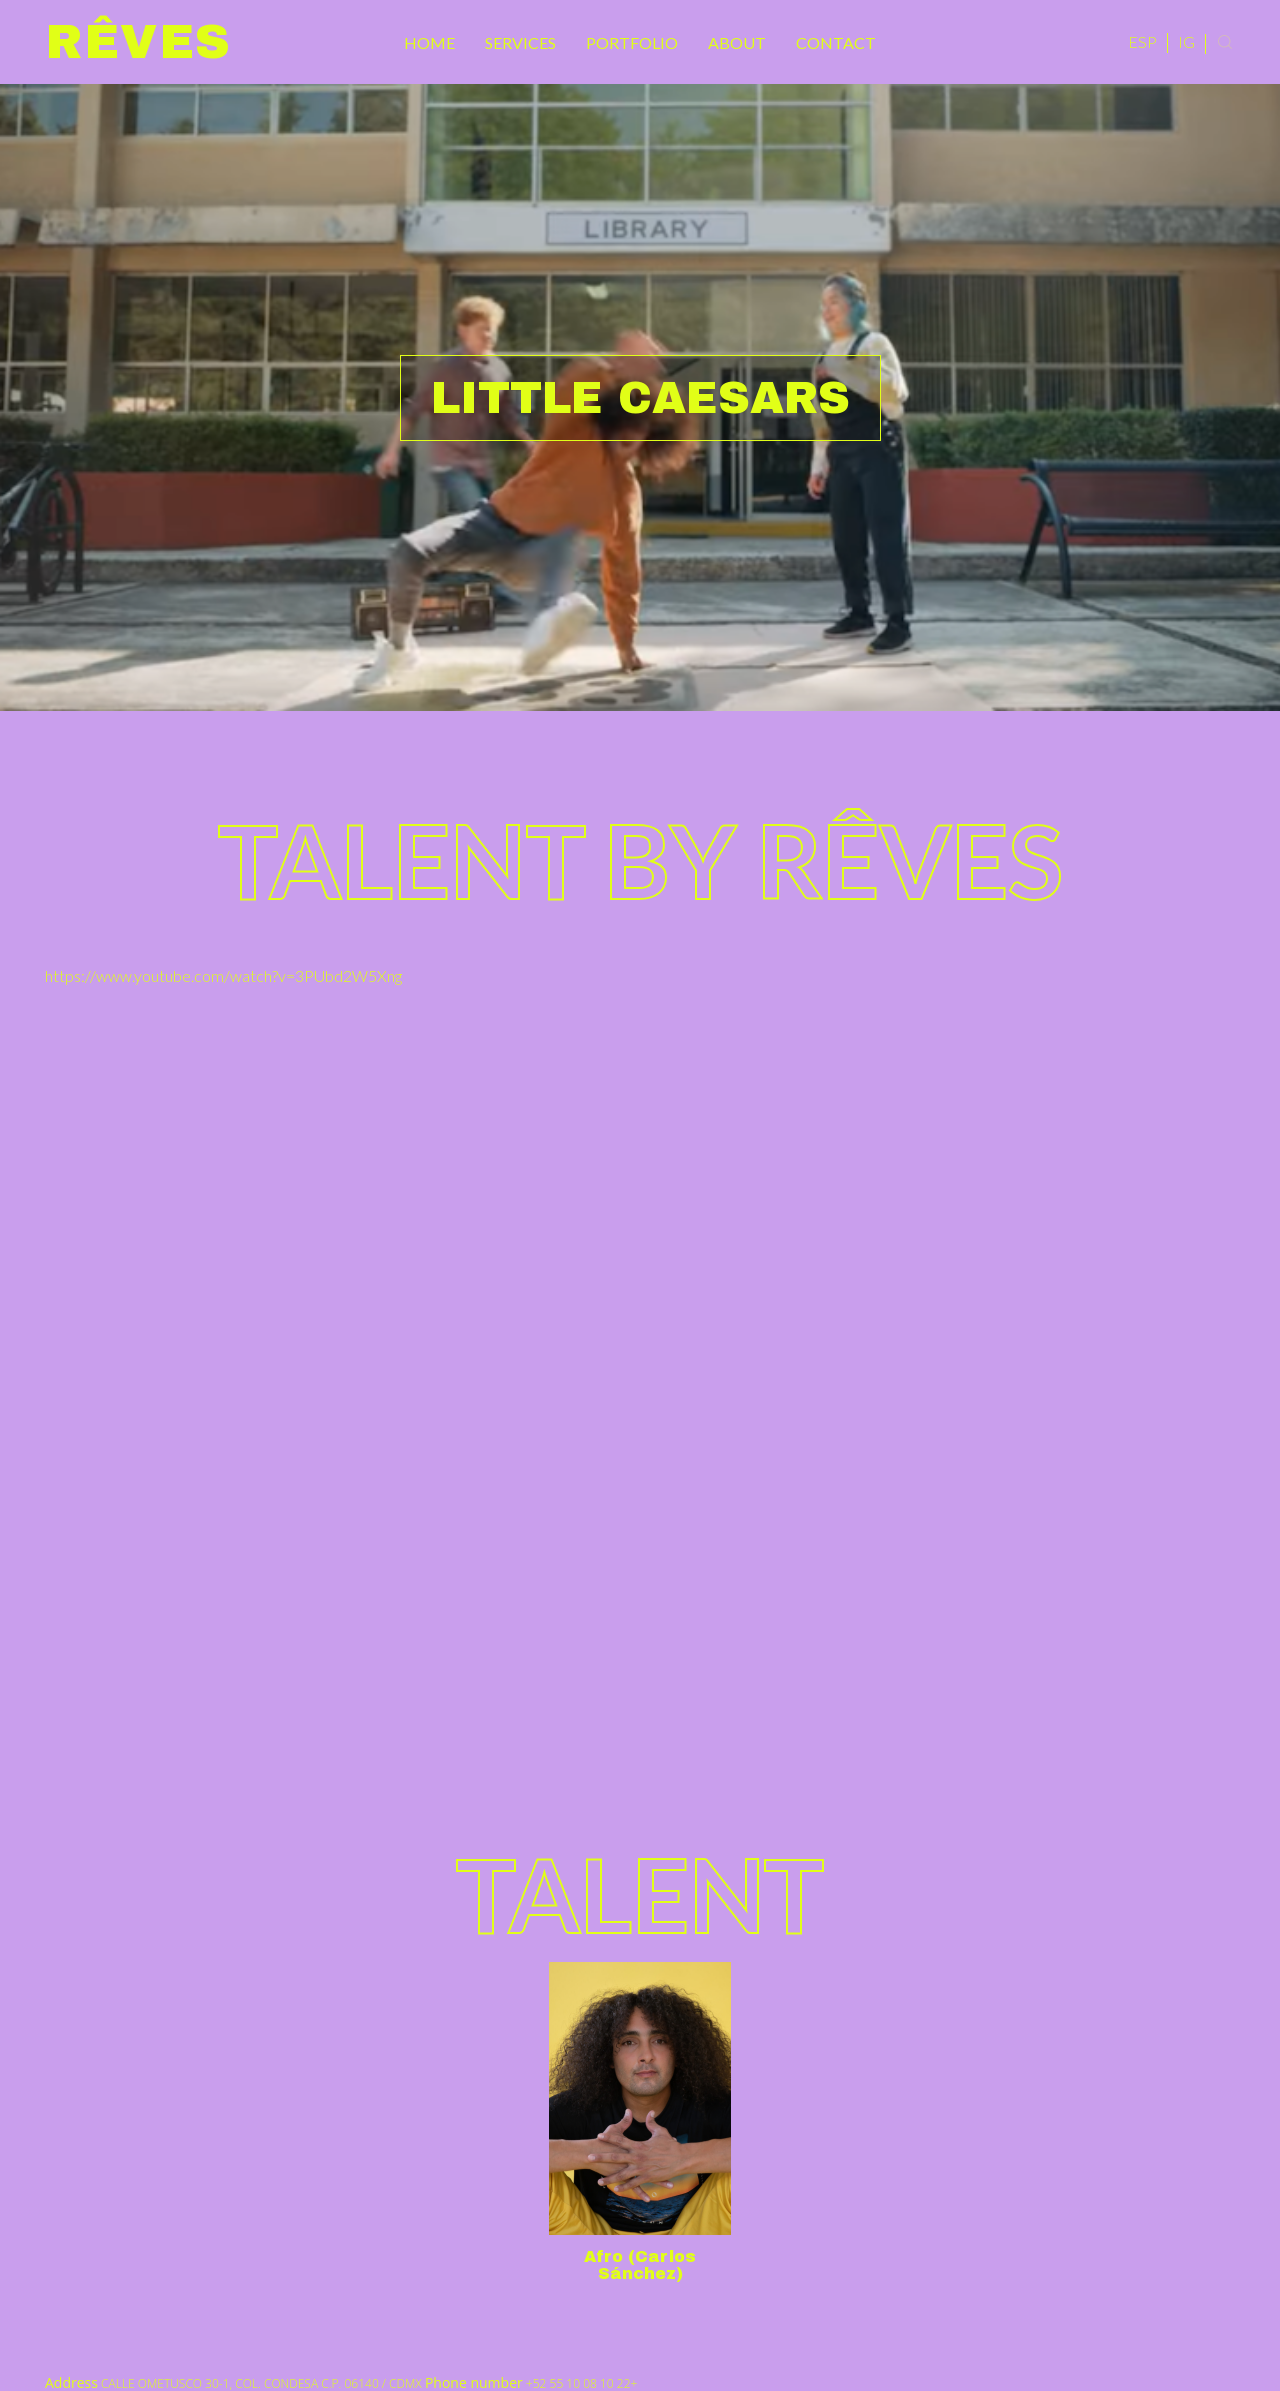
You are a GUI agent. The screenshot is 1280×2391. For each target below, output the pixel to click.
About (737, 42)
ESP (1142, 41)
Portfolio (632, 42)
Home (429, 42)
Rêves (138, 42)
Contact (836, 42)
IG (1186, 41)
